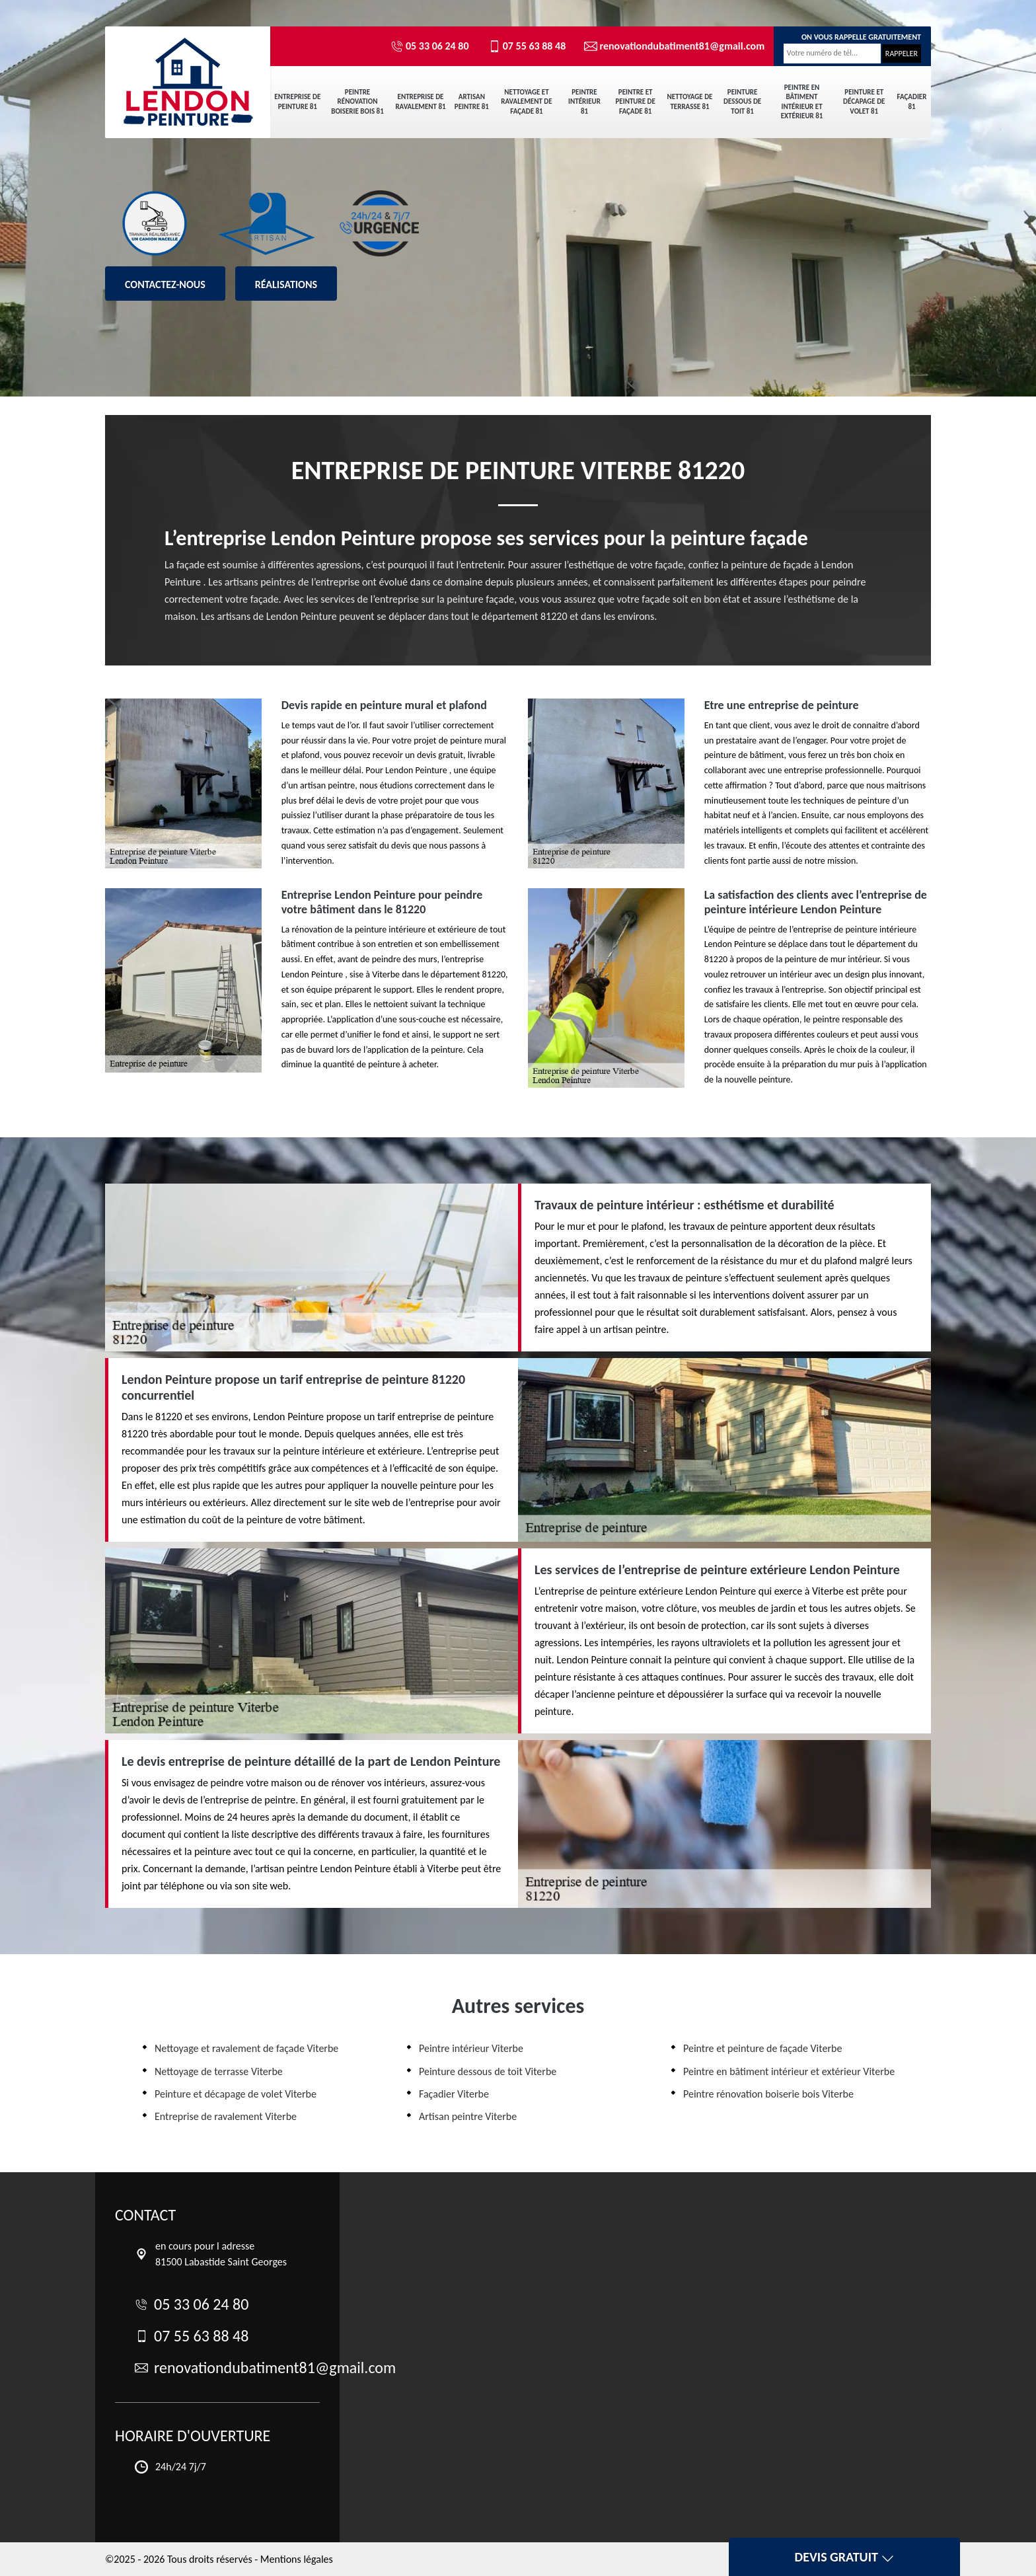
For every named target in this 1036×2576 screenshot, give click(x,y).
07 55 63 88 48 (527, 46)
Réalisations (286, 284)
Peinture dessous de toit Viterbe (487, 2071)
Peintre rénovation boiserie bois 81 (357, 102)
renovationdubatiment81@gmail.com (668, 46)
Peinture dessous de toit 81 (742, 102)
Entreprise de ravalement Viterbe (226, 2116)
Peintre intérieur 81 (584, 102)
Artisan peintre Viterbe (468, 2116)
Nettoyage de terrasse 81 (690, 101)
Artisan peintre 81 (472, 101)
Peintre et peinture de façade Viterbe (762, 2048)
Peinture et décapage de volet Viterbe (235, 2094)
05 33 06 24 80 (429, 46)
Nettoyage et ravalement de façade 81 (526, 102)
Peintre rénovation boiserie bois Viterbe (768, 2094)
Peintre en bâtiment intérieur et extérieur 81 (802, 101)
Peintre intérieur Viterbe (471, 2048)
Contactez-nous (165, 284)
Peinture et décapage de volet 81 (864, 102)
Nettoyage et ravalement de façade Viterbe (246, 2048)
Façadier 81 (912, 101)
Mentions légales (296, 2559)
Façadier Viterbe (454, 2094)
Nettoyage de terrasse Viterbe (219, 2071)
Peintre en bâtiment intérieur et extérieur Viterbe (789, 2071)
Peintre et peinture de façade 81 (635, 102)
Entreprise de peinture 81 (297, 101)
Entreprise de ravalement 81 (420, 101)
